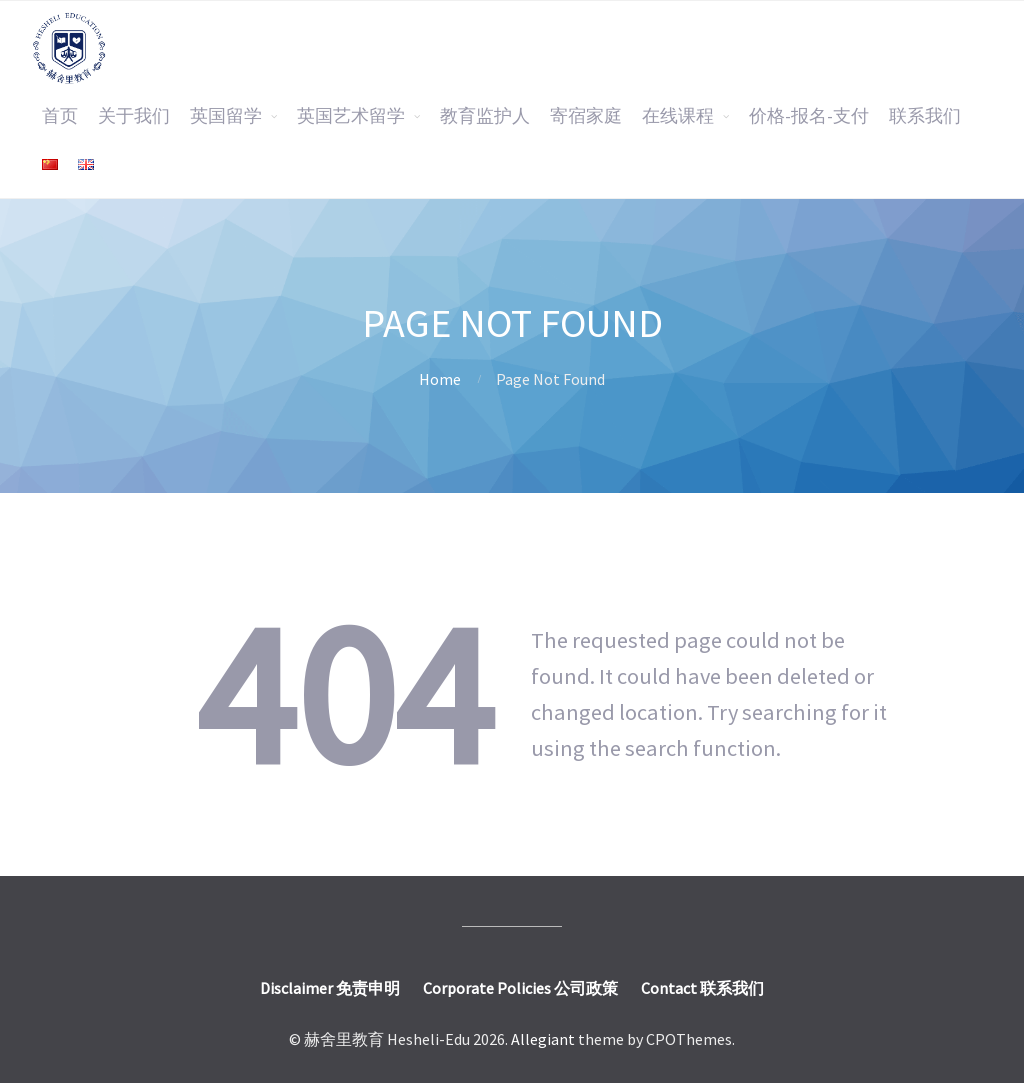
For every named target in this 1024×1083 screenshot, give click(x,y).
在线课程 (678, 116)
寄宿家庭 (586, 116)
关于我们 (134, 116)
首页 (60, 116)
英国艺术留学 (351, 116)
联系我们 (925, 116)
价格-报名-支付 (809, 116)
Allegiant (543, 1039)
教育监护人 (485, 116)
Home (440, 379)
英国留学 (226, 116)
